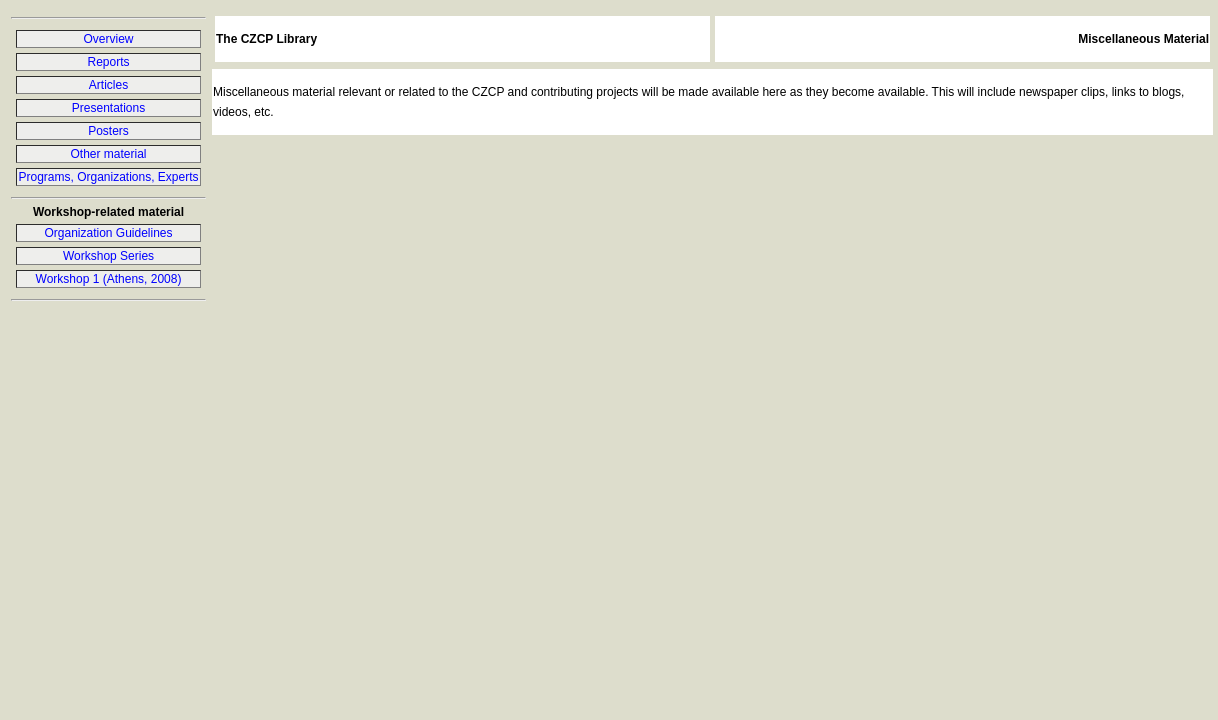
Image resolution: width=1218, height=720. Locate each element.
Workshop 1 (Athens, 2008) (109, 279)
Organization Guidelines (108, 233)
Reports (108, 62)
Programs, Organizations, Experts (108, 177)
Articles (108, 85)
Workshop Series (108, 256)
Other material (108, 154)
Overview (108, 39)
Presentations (108, 108)
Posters (108, 131)
